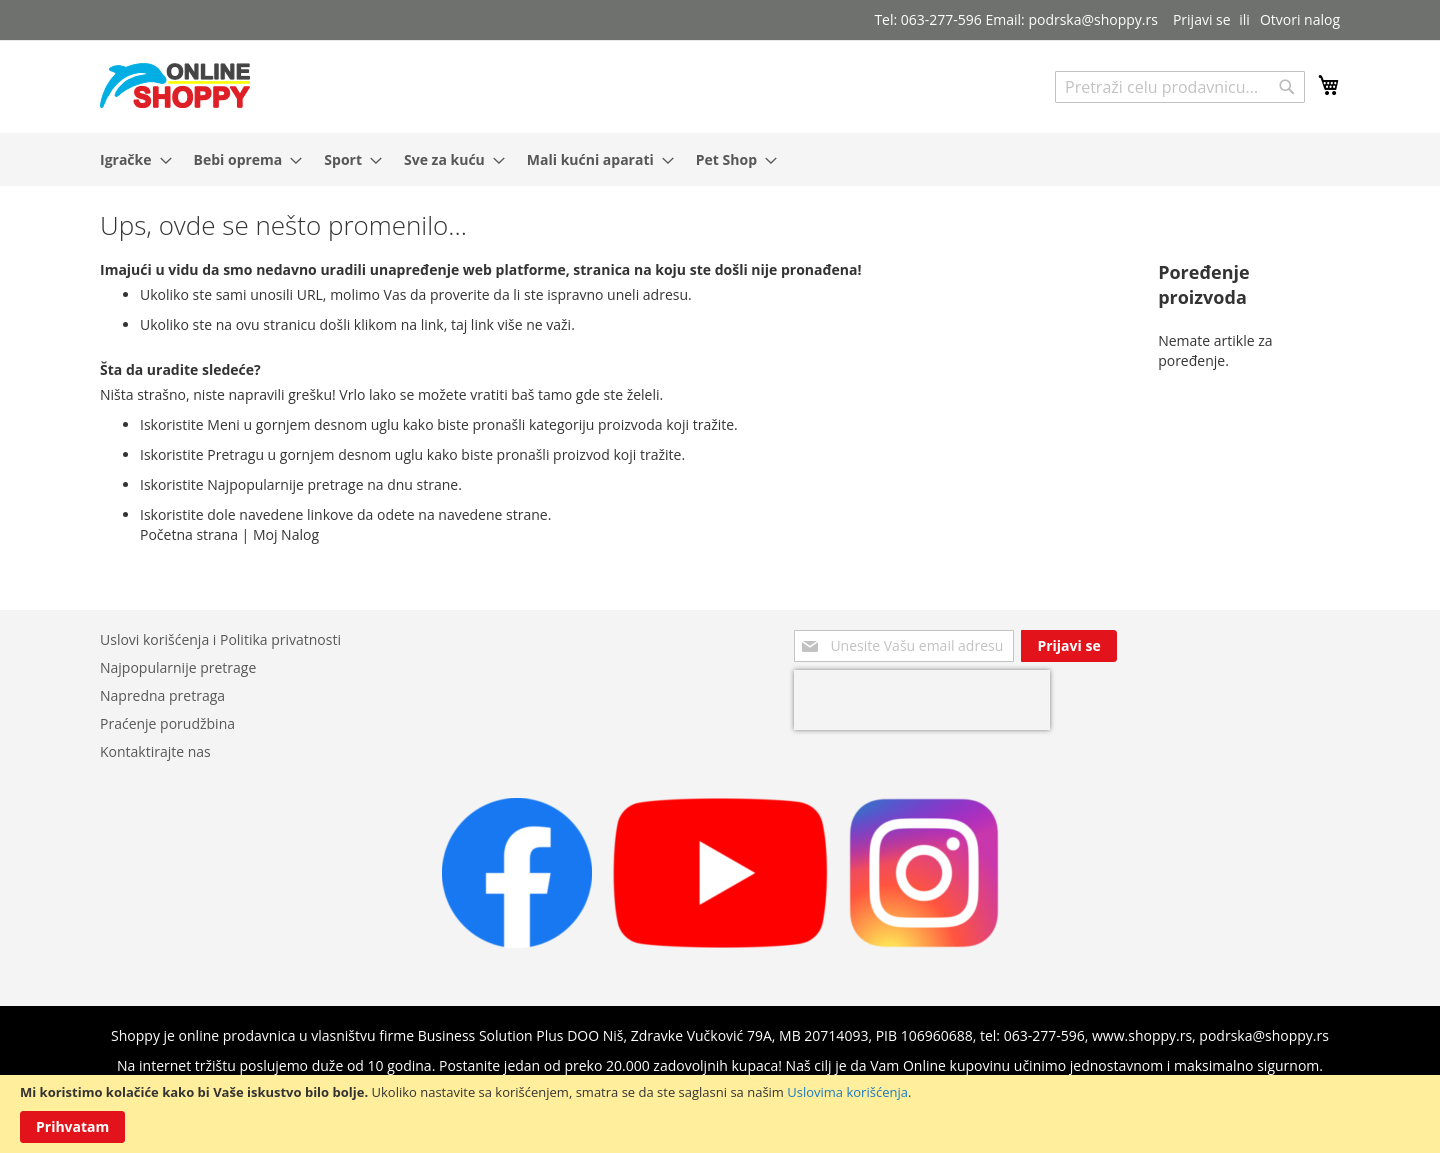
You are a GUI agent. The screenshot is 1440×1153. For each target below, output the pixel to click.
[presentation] (922, 700)
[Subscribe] (1068, 646)
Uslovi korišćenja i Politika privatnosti (220, 639)
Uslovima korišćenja (847, 1092)
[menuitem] (130, 159)
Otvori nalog (1300, 19)
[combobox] (1180, 87)
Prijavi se (1202, 19)
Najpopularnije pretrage (178, 667)
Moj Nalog (286, 534)
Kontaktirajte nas (155, 751)
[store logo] (175, 85)
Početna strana (189, 534)
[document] (720, 1114)
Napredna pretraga (162, 695)
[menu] (720, 159)
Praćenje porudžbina (167, 723)
